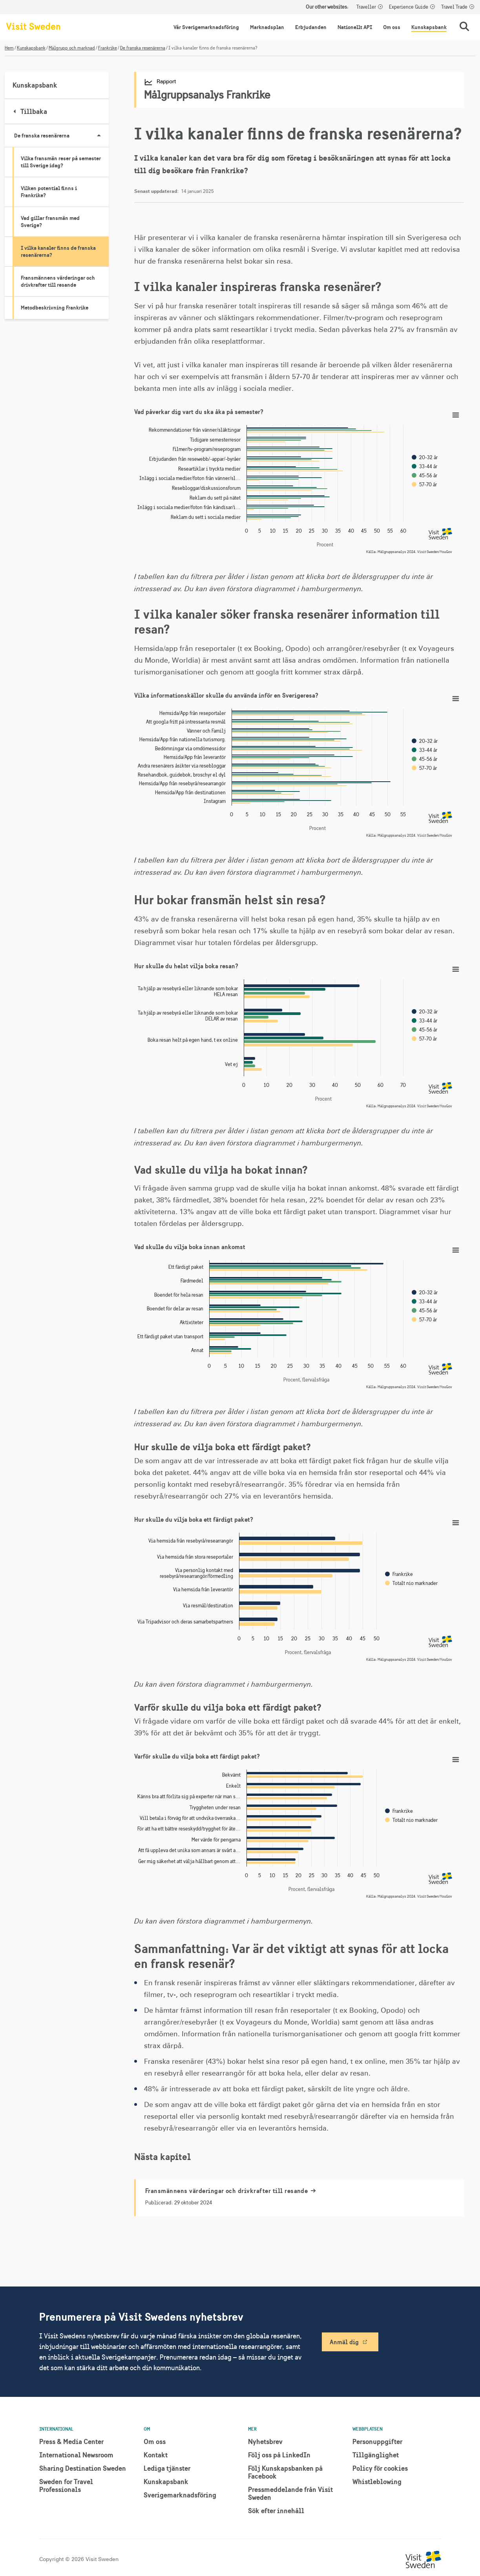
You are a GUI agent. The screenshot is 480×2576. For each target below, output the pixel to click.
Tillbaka (30, 111)
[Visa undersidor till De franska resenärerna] (99, 135)
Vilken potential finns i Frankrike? (49, 192)
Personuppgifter (377, 2441)
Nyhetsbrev (265, 2441)
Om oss (391, 27)
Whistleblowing (377, 2481)
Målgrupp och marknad (72, 48)
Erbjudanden (311, 27)
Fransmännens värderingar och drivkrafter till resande (58, 281)
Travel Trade (454, 7)
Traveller (366, 7)
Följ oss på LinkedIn (279, 2454)
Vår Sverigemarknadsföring (206, 27)
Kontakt (156, 2454)
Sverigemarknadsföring (180, 2494)
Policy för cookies (380, 2468)
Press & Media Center (71, 2441)
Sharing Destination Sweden (82, 2468)
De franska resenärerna (142, 48)
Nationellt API (355, 27)
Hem (9, 48)
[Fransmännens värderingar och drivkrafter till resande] (300, 2197)
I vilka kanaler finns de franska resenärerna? (58, 251)
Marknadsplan (267, 27)
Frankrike (107, 48)
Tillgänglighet (375, 2454)
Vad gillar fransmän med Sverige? (50, 221)
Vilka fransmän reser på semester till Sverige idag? (61, 162)
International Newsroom (76, 2454)
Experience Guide (408, 7)
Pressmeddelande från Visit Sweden (290, 2493)
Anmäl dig (344, 2342)
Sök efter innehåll (276, 2510)
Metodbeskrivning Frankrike (54, 307)
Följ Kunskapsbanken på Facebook (285, 2472)
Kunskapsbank (429, 27)
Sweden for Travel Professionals (66, 2485)
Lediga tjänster (167, 2468)
